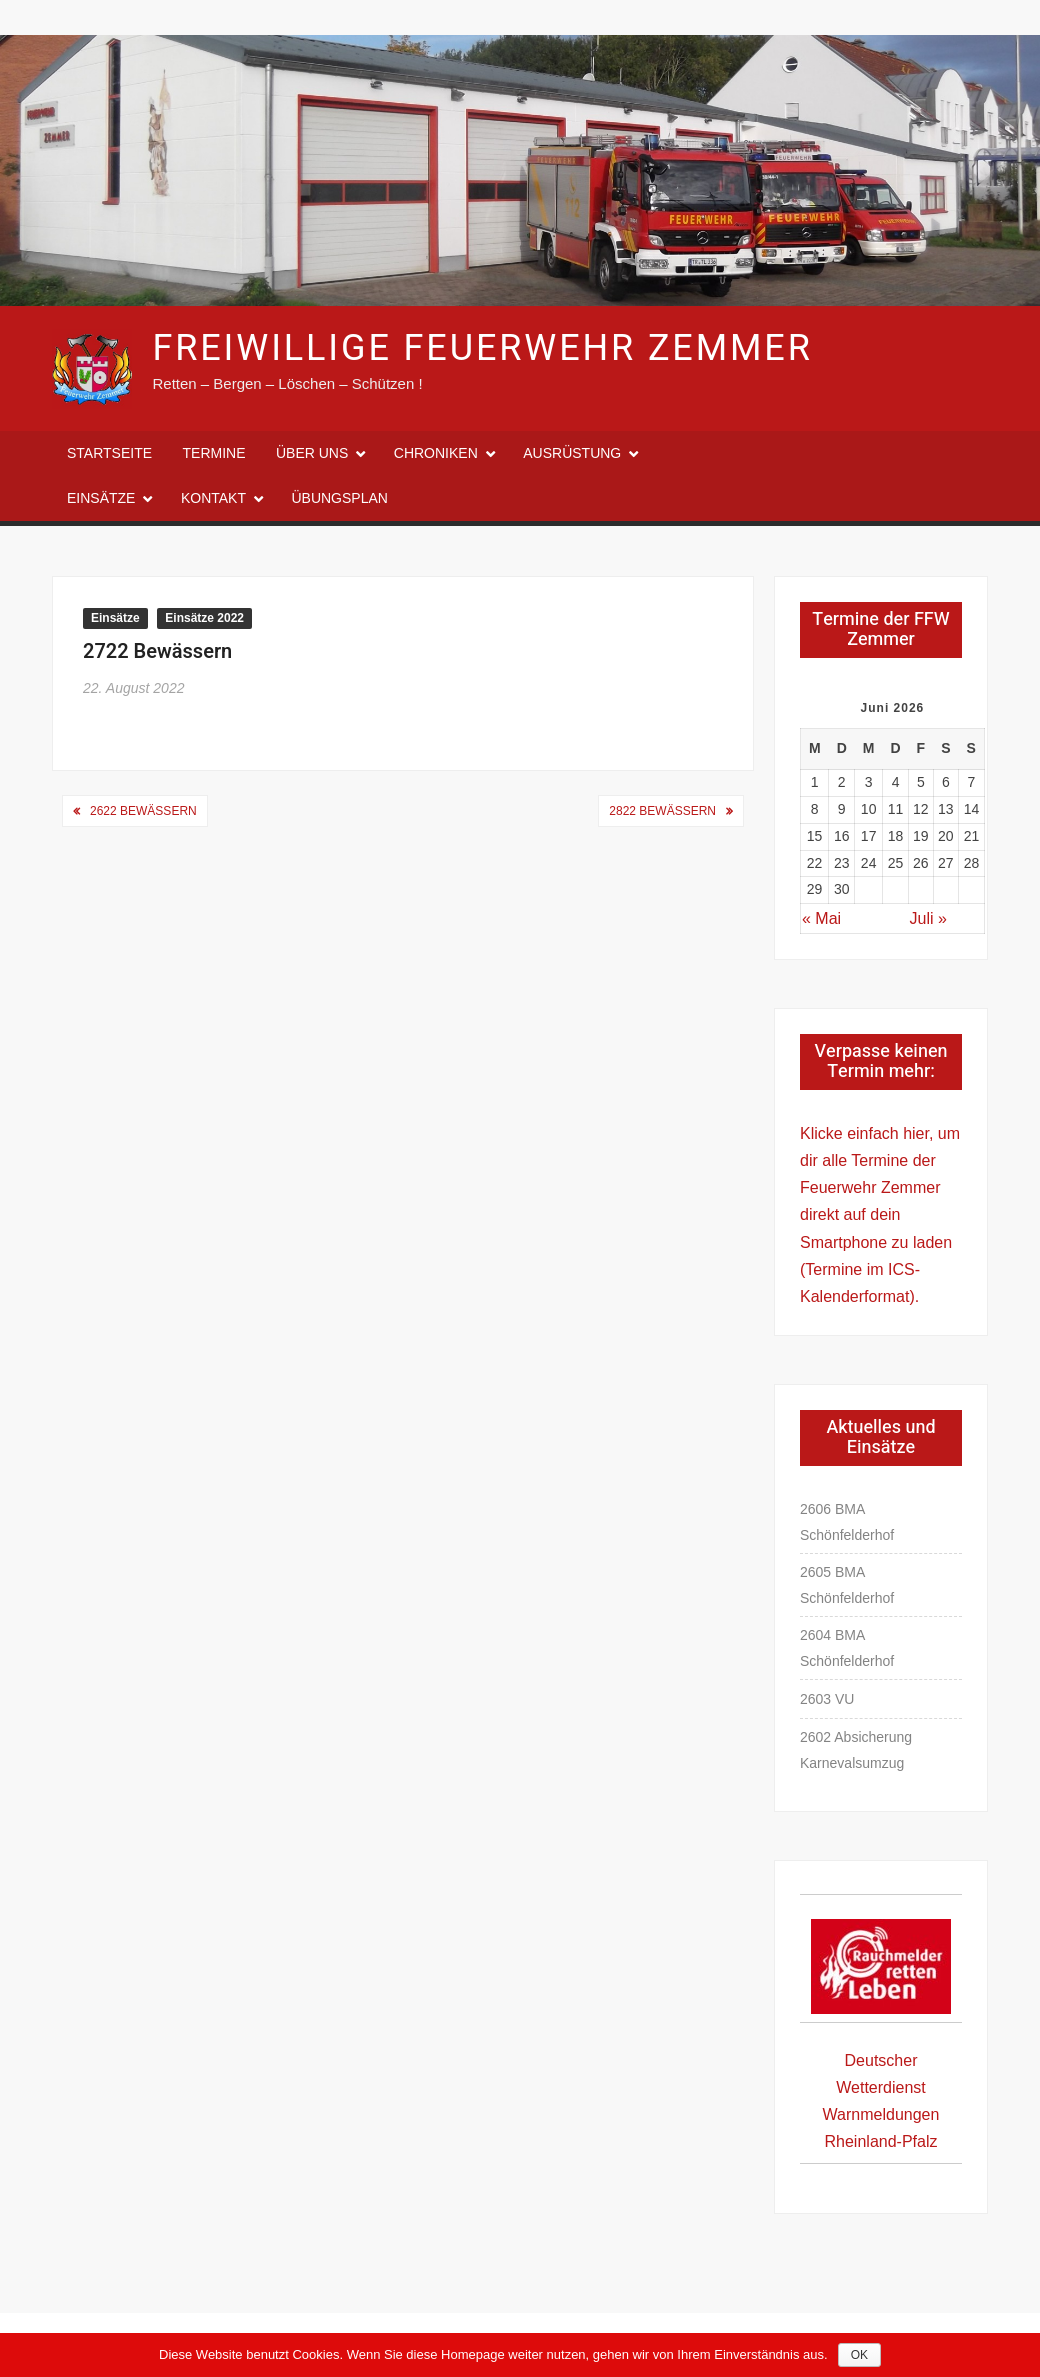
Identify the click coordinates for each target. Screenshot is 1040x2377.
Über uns (312, 453)
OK (859, 2355)
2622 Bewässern (143, 811)
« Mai (821, 918)
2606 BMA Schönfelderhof (847, 1522)
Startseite (109, 453)
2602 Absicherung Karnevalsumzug (856, 1750)
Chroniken (436, 453)
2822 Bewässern (662, 811)
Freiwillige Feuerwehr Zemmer (482, 348)
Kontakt (213, 498)
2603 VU (827, 1699)
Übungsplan (339, 498)
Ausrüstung (572, 453)
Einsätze (101, 498)
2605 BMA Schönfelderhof (847, 1585)
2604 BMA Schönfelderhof (847, 1648)
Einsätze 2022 (204, 618)
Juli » (928, 918)
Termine (214, 453)
